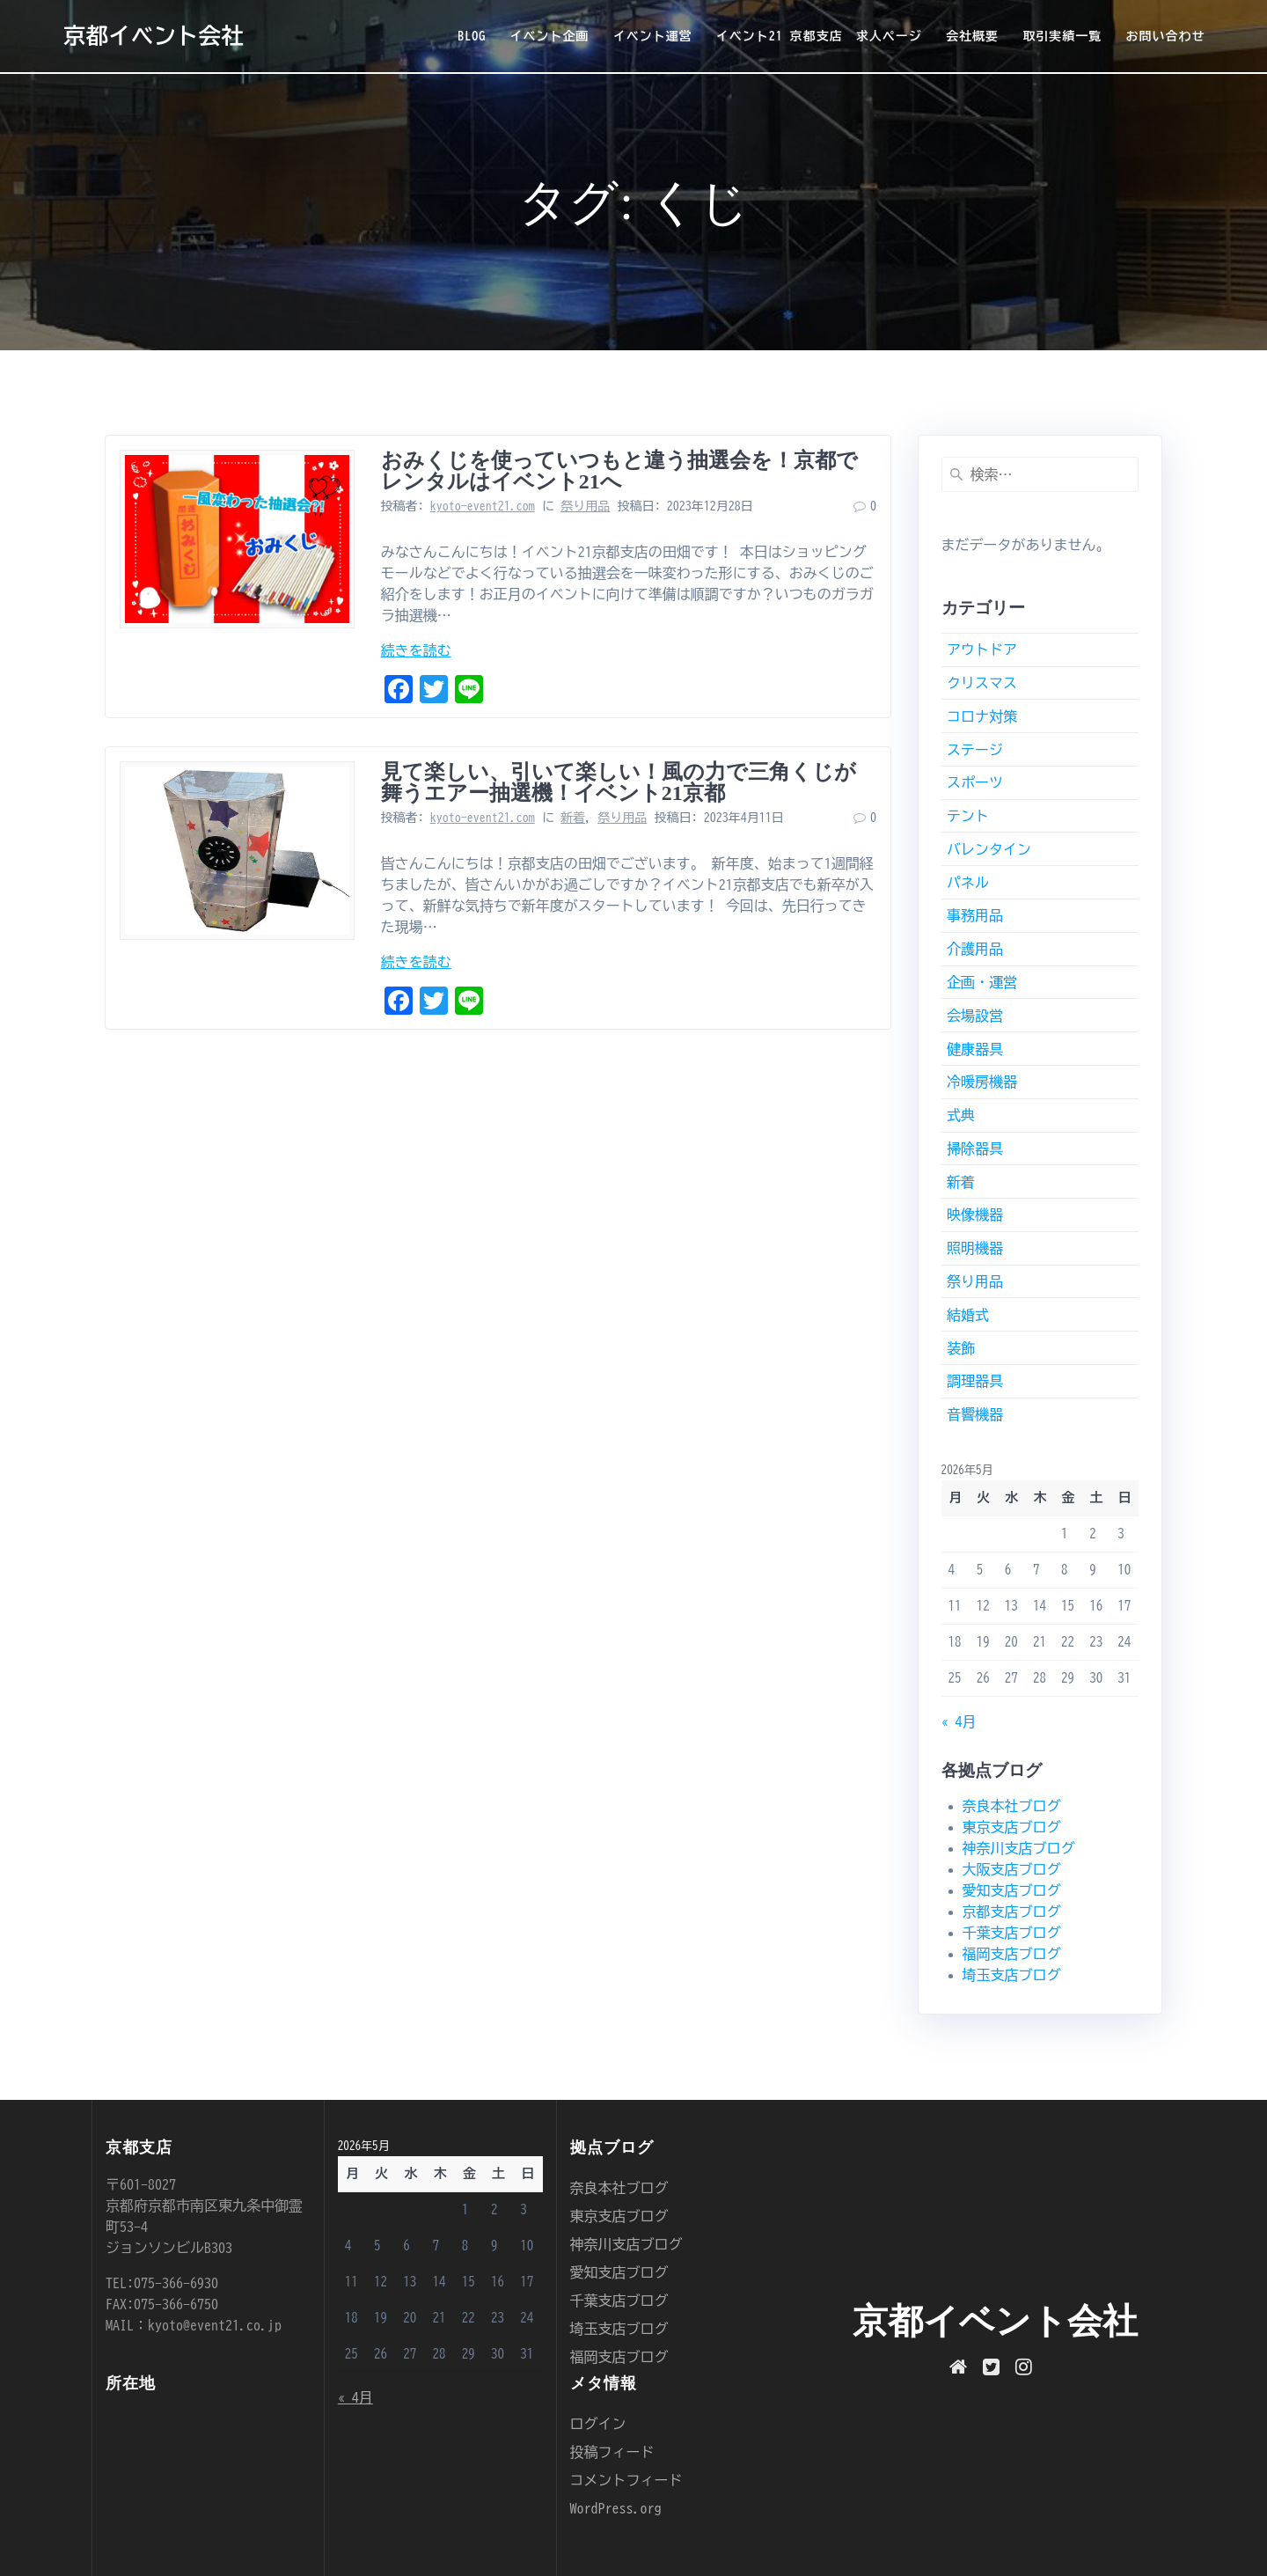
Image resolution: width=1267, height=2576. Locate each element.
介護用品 (975, 949)
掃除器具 (975, 1148)
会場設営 (975, 1016)
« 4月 (959, 1721)
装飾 (961, 1348)
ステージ (975, 750)
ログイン (598, 2424)
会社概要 (972, 36)
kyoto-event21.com (482, 506)
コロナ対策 (982, 716)
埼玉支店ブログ (1012, 1975)
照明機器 (975, 1248)
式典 (961, 1115)
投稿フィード (612, 2452)
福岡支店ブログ (1012, 1954)
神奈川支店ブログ (1019, 1848)
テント (968, 816)
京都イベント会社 (153, 36)
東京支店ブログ (1012, 1827)
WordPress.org (616, 2508)
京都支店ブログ (1012, 1911)
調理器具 (975, 1381)
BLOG (472, 36)
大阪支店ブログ (1012, 1869)
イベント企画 (549, 36)
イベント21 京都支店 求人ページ (819, 36)
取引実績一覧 (1062, 36)
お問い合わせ (1165, 36)
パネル (968, 883)
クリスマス (982, 683)
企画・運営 (982, 982)
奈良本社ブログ (1012, 1806)
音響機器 (975, 1414)
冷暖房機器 (982, 1082)
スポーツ (975, 782)
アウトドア (982, 649)
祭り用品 (585, 506)
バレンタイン (989, 849)
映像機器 (975, 1214)
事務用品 (975, 915)
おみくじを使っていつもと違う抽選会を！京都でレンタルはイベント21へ (619, 471)
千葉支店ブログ (1012, 1933)
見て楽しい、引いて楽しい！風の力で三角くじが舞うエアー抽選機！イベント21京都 (618, 782)
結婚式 (968, 1315)
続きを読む (416, 650)
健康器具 (975, 1049)
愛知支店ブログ (1012, 1890)
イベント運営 (652, 36)
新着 (572, 817)
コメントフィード (626, 2480)
